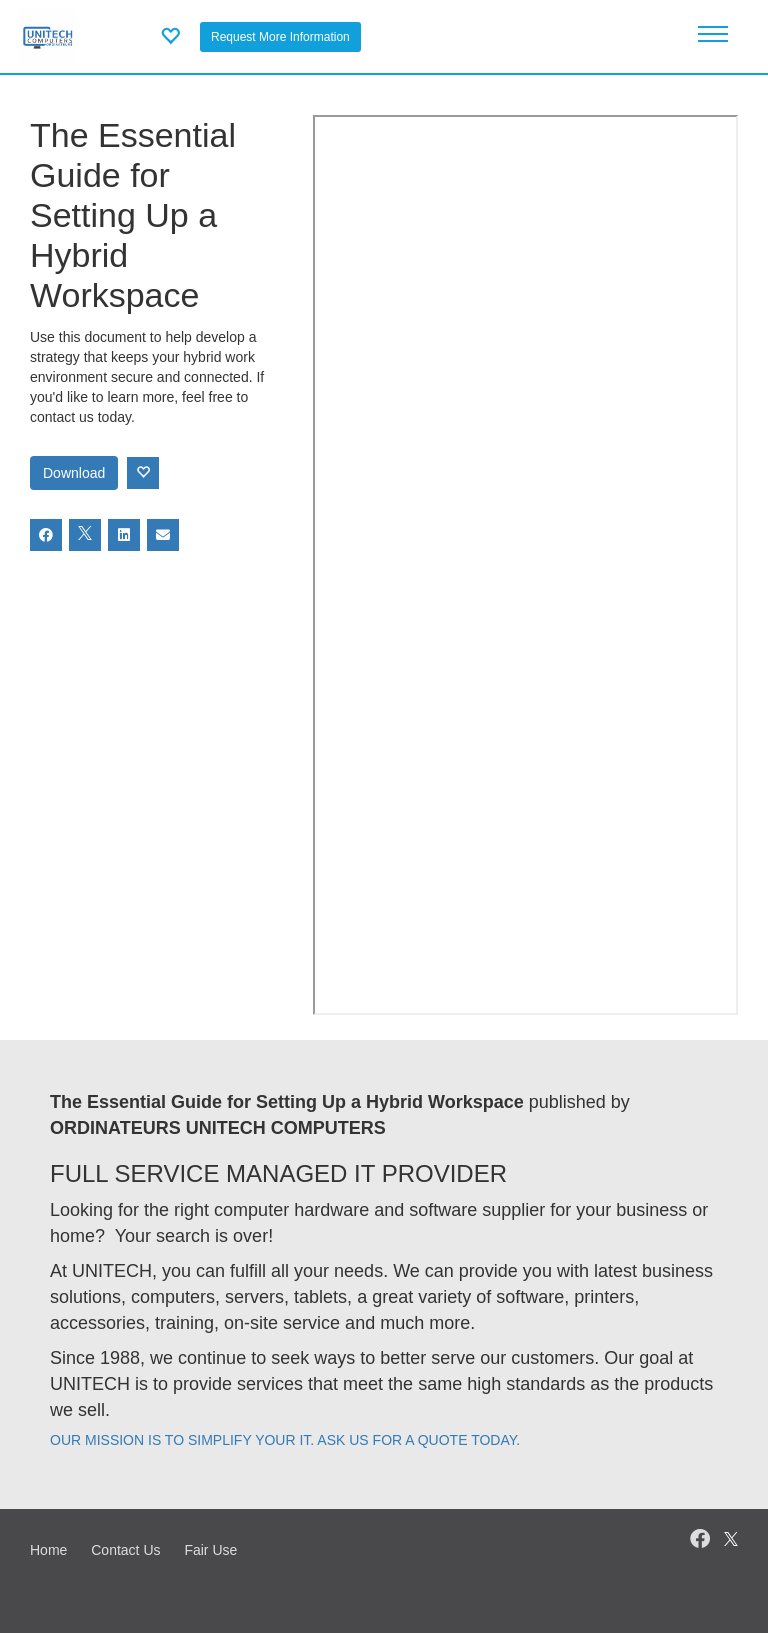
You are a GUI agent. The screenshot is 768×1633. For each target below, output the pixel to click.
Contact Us (125, 1550)
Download (74, 473)
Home (48, 1550)
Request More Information (280, 37)
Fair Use (210, 1550)
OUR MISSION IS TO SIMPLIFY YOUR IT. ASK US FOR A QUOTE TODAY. (285, 1440)
